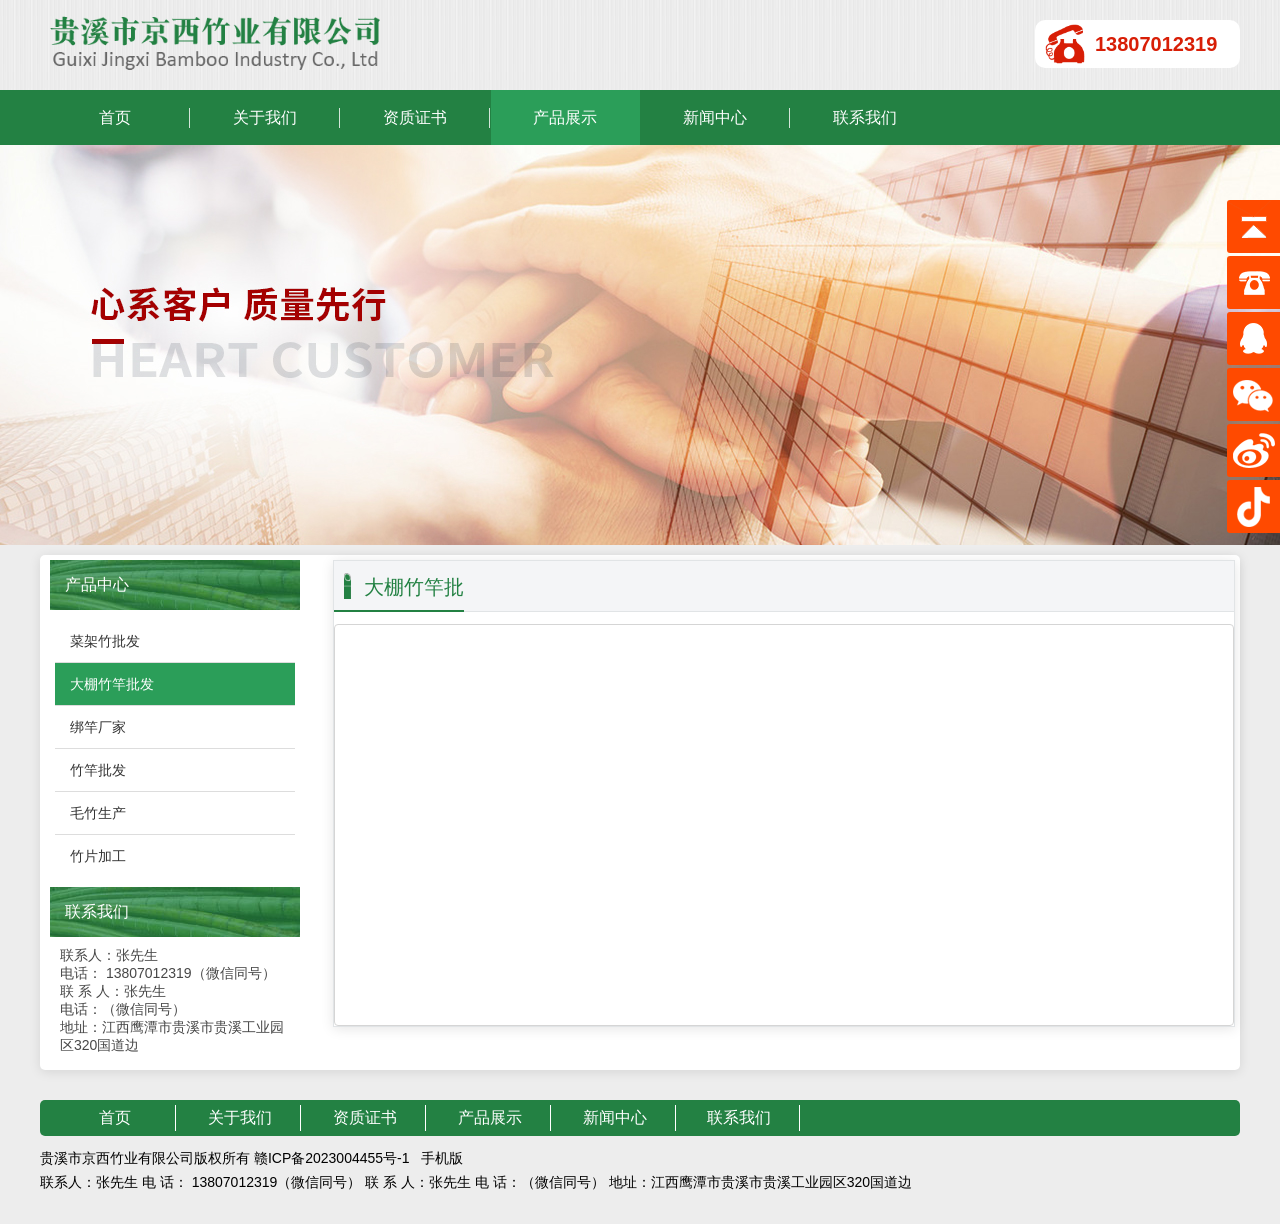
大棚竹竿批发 (112, 684)
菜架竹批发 (105, 641)
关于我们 (265, 117)
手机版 (442, 1158)
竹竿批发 (98, 770)
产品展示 (565, 117)
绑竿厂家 (98, 727)
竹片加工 (98, 856)
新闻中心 (715, 117)
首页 (115, 117)
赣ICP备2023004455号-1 (332, 1158)
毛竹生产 (98, 813)
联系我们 (865, 117)
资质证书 (415, 117)
